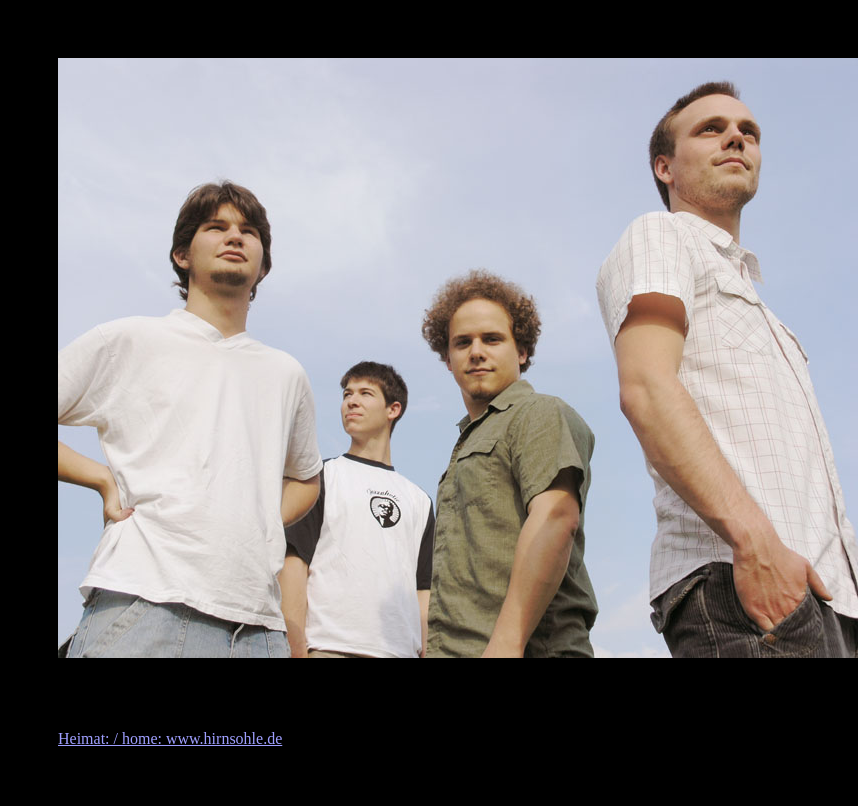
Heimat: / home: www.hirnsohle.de (170, 738)
